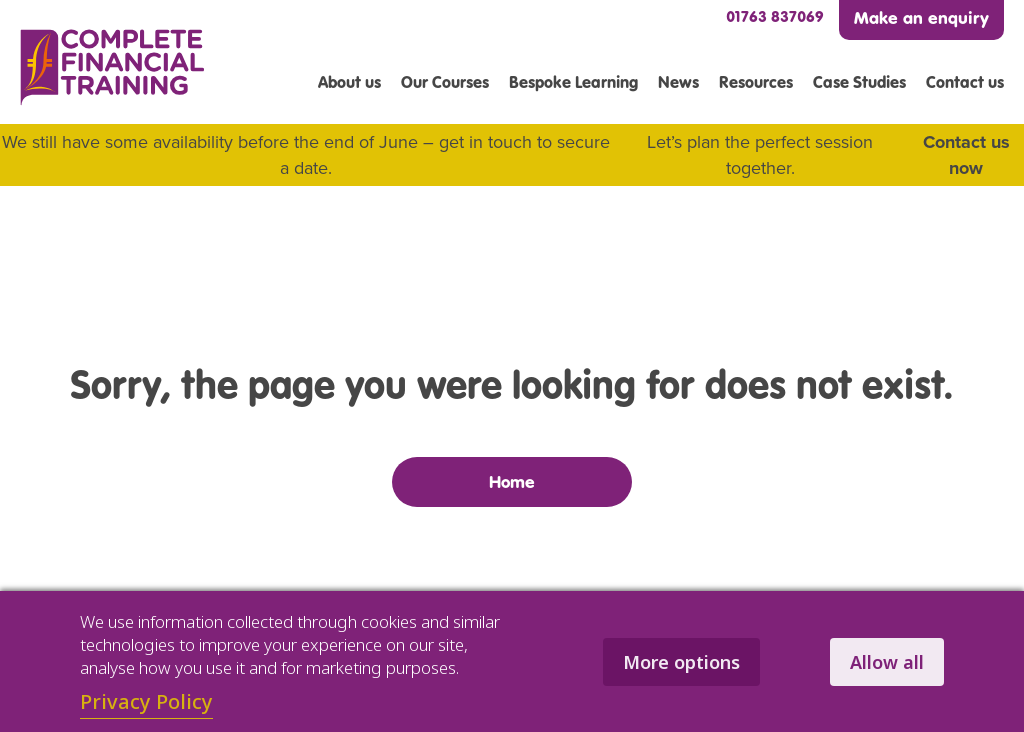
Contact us (965, 82)
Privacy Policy (146, 701)
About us (349, 82)
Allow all (887, 662)
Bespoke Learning (573, 82)
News (678, 82)
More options (681, 662)
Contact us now (966, 155)
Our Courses (445, 82)
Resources (756, 82)
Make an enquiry (921, 18)
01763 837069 (775, 16)
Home (512, 482)
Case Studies (859, 82)
